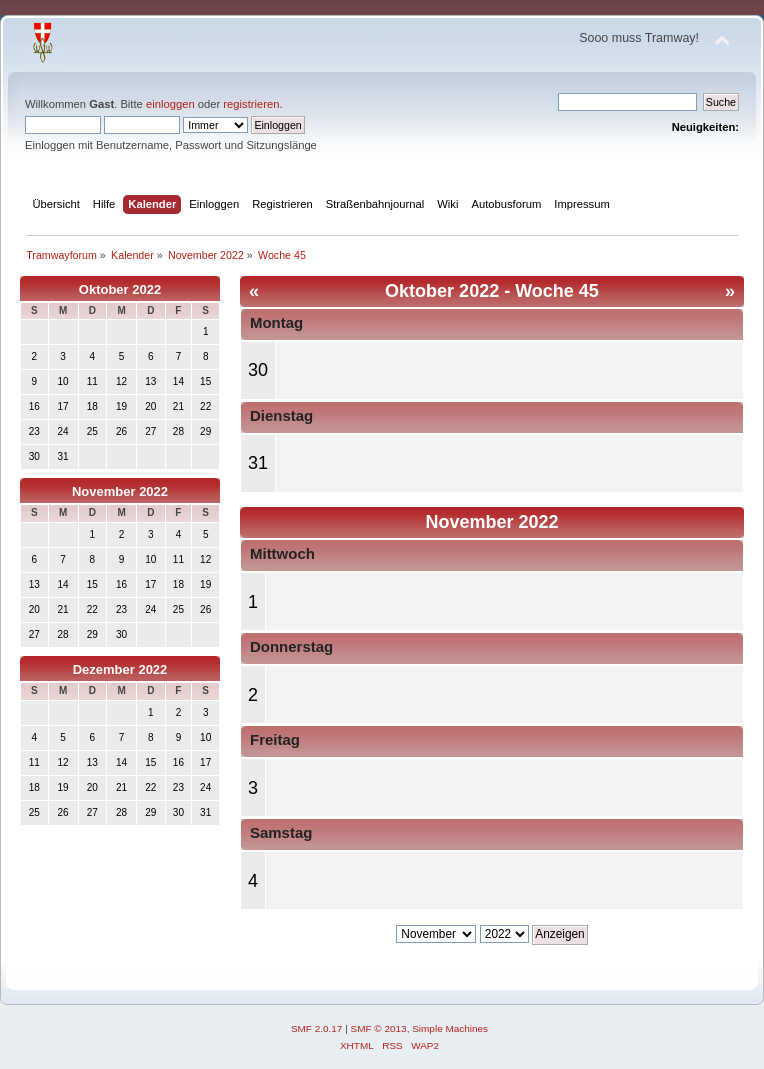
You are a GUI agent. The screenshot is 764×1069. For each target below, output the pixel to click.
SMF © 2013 (379, 1028)
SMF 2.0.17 (317, 1028)
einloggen (170, 104)
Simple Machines (450, 1028)
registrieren (251, 104)
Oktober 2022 (120, 289)
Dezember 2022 (120, 669)
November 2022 (120, 491)
